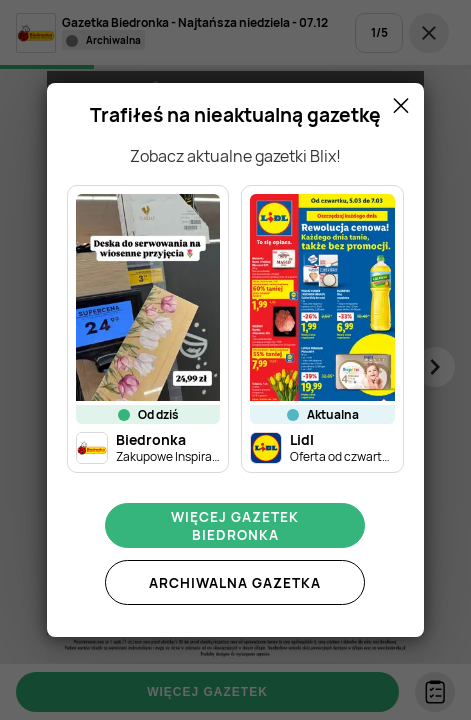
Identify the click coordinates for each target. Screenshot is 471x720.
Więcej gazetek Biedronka (235, 526)
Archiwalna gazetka (235, 583)
